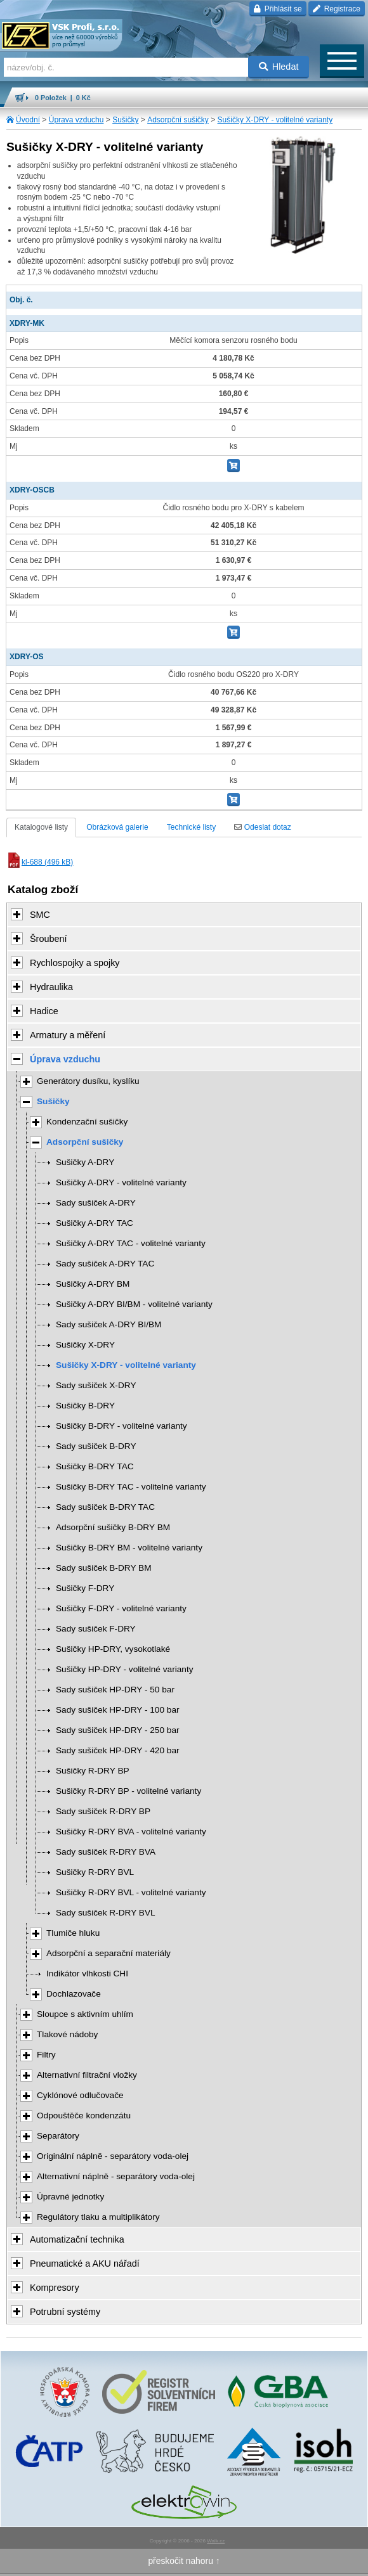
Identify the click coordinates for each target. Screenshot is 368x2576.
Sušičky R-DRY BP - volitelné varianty (128, 1791)
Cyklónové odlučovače (80, 2095)
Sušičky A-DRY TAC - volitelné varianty (131, 1243)
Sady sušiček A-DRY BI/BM (108, 1324)
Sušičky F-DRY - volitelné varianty (121, 1608)
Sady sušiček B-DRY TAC (105, 1507)
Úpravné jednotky (70, 2196)
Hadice (44, 1011)
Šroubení (48, 939)
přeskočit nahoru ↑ (184, 2561)
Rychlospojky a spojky (75, 963)
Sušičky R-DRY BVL (95, 1872)
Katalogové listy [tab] (41, 827)
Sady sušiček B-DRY (96, 1446)
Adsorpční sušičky (178, 119)
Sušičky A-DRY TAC (94, 1223)
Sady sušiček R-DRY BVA (105, 1852)
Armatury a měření (67, 1035)
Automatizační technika (77, 2239)
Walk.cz (216, 2541)
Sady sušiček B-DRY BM (104, 1568)
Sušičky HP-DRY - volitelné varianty (125, 1669)
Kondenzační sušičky (87, 1121)
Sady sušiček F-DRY (96, 1628)
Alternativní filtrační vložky (87, 2075)
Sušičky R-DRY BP (92, 1770)
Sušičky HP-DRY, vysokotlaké (113, 1649)
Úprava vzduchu (76, 119)
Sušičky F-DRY (85, 1588)
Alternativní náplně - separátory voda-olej (116, 2176)
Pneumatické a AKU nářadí (85, 2263)
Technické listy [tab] (191, 827)
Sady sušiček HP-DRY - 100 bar (118, 1710)
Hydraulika (51, 987)
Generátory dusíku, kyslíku (88, 1081)
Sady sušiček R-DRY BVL (105, 1912)
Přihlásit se (277, 8)
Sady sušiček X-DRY (96, 1385)
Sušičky (125, 119)
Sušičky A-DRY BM (92, 1284)
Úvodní (28, 119)
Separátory (58, 2136)
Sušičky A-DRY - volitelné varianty (121, 1182)
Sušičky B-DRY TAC (95, 1466)
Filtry (46, 2054)
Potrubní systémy (65, 2312)
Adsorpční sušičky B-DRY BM (113, 1527)
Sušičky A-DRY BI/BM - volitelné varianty (134, 1304)
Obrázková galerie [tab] (117, 827)
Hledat (279, 66)
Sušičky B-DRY (85, 1405)
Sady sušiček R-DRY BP (103, 1811)
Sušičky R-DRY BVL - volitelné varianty (131, 1892)
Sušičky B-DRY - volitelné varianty (121, 1426)
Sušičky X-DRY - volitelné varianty (275, 119)
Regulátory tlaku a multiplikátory (98, 2217)
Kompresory (54, 2288)
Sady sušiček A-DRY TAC (105, 1263)
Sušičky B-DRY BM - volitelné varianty (129, 1547)
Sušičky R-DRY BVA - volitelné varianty (131, 1831)
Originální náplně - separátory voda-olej (112, 2156)
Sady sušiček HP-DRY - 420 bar (118, 1750)
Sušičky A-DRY (85, 1162)
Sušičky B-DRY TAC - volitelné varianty (131, 1486)
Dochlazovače (73, 1994)
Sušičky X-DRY (85, 1344)
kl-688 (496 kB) (39, 862)
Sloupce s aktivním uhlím (85, 2014)
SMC (40, 915)
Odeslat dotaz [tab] (262, 827)
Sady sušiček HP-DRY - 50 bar (115, 1689)
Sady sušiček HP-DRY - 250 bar (118, 1730)
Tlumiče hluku (73, 1933)
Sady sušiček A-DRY (96, 1203)
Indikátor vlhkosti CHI (87, 1973)
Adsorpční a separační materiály (108, 1953)
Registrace (336, 8)
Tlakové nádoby (67, 2034)
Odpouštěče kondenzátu (84, 2115)
